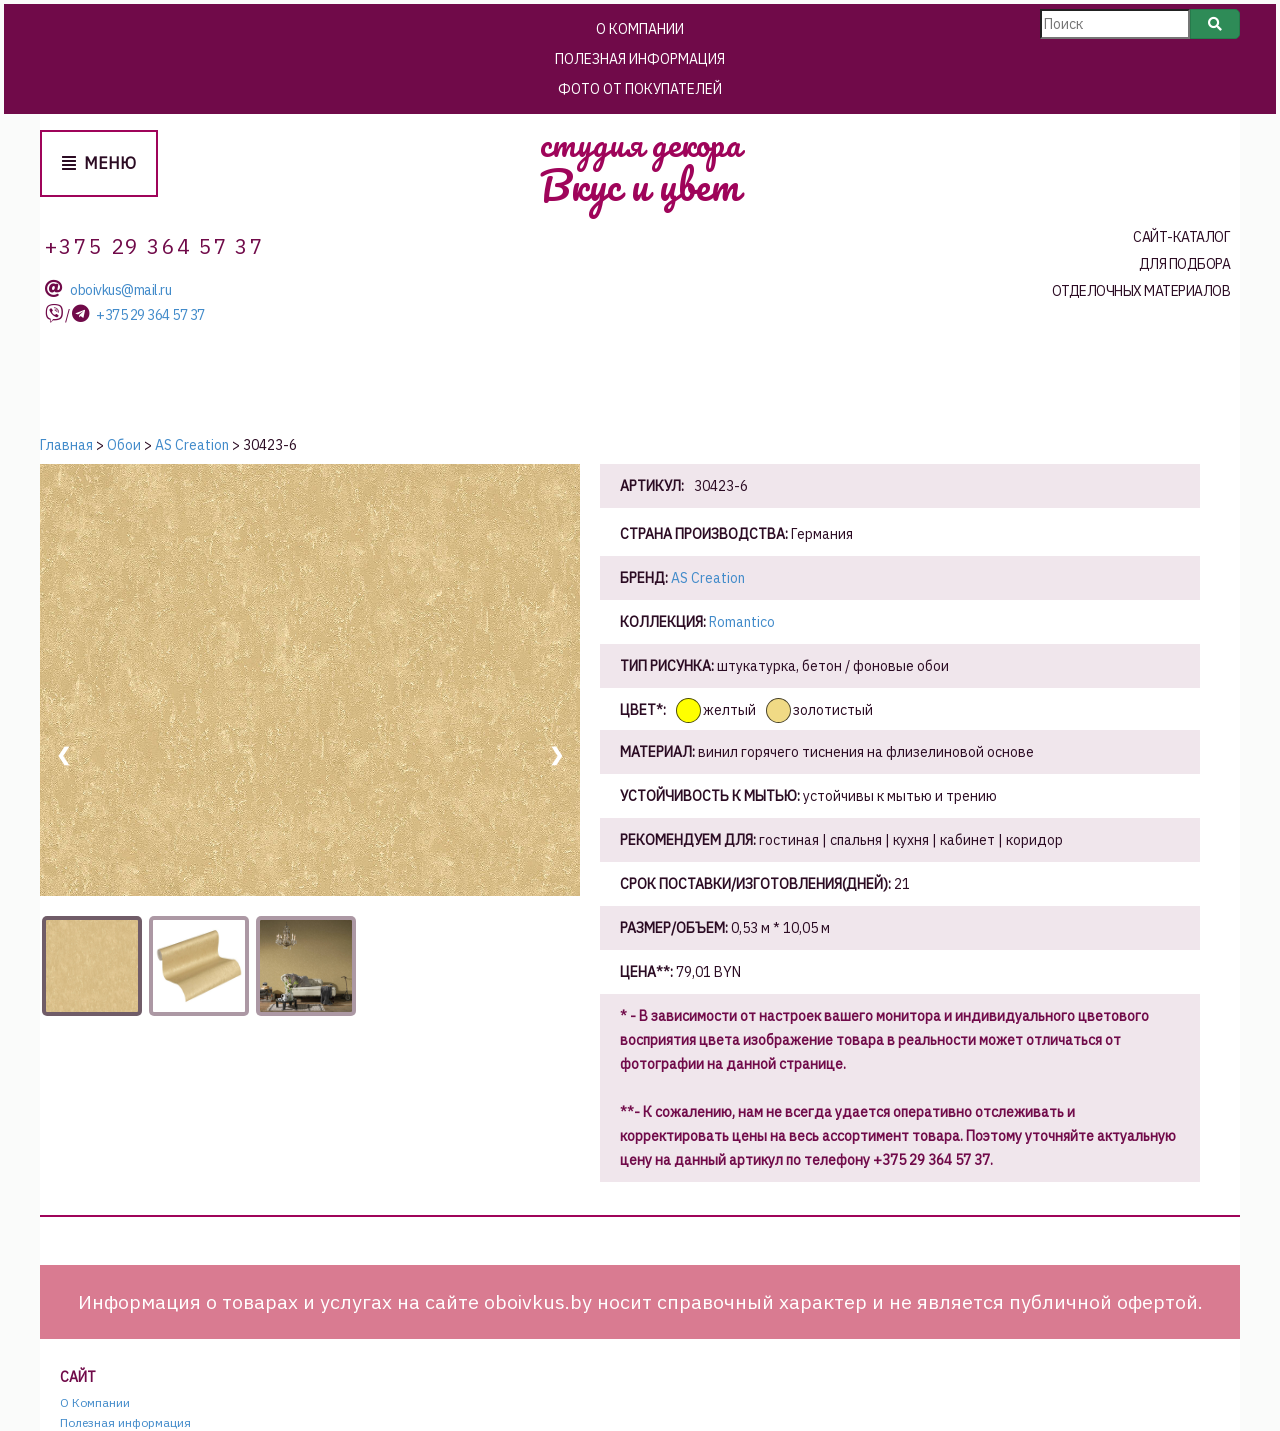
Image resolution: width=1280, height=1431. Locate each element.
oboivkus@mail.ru (120, 290)
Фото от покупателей (640, 89)
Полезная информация (640, 59)
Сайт (78, 1377)
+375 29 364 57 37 (150, 315)
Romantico (742, 622)
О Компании (640, 29)
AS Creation (708, 578)
